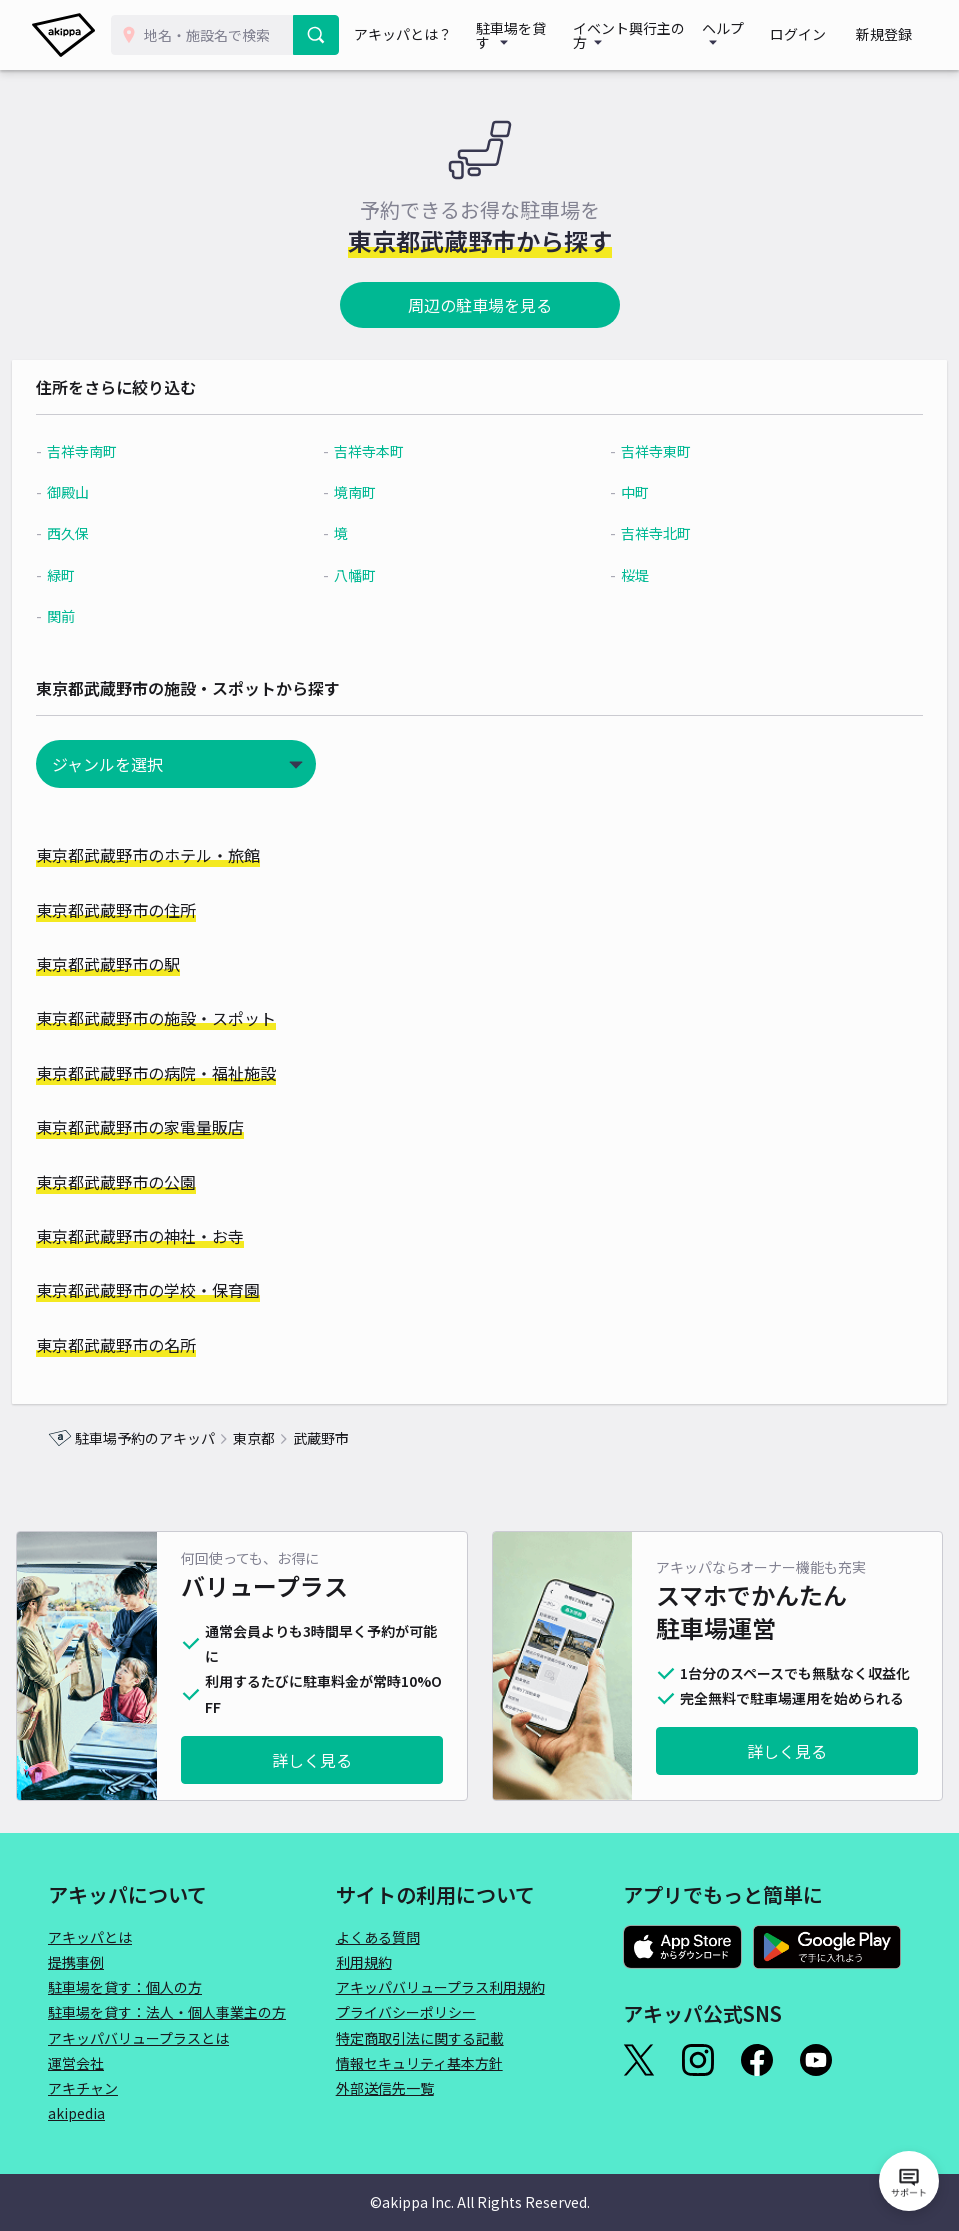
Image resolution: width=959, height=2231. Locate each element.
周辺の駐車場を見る (480, 305)
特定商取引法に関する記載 (420, 2038)
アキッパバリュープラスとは (138, 2038)
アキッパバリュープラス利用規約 (440, 1987)
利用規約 (364, 1962)
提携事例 (76, 1962)
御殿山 (104, 492)
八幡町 (368, 575)
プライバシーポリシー (406, 2012)
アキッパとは (90, 1937)
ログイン (819, 35)
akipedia (76, 2113)
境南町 (368, 492)
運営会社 (76, 2063)
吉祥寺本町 (382, 451)
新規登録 (891, 35)
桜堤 (625, 575)
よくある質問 (378, 1937)
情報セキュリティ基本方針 (419, 2063)
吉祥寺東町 (646, 451)
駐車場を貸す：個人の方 (125, 1987)
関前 (97, 616)
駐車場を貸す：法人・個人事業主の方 (167, 2012)
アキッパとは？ (408, 35)
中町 (625, 492)
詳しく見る (312, 1760)
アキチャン (83, 2088)
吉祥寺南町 (118, 451)
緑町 (97, 575)
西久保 (104, 533)
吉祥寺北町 (646, 533)
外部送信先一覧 (385, 2088)
